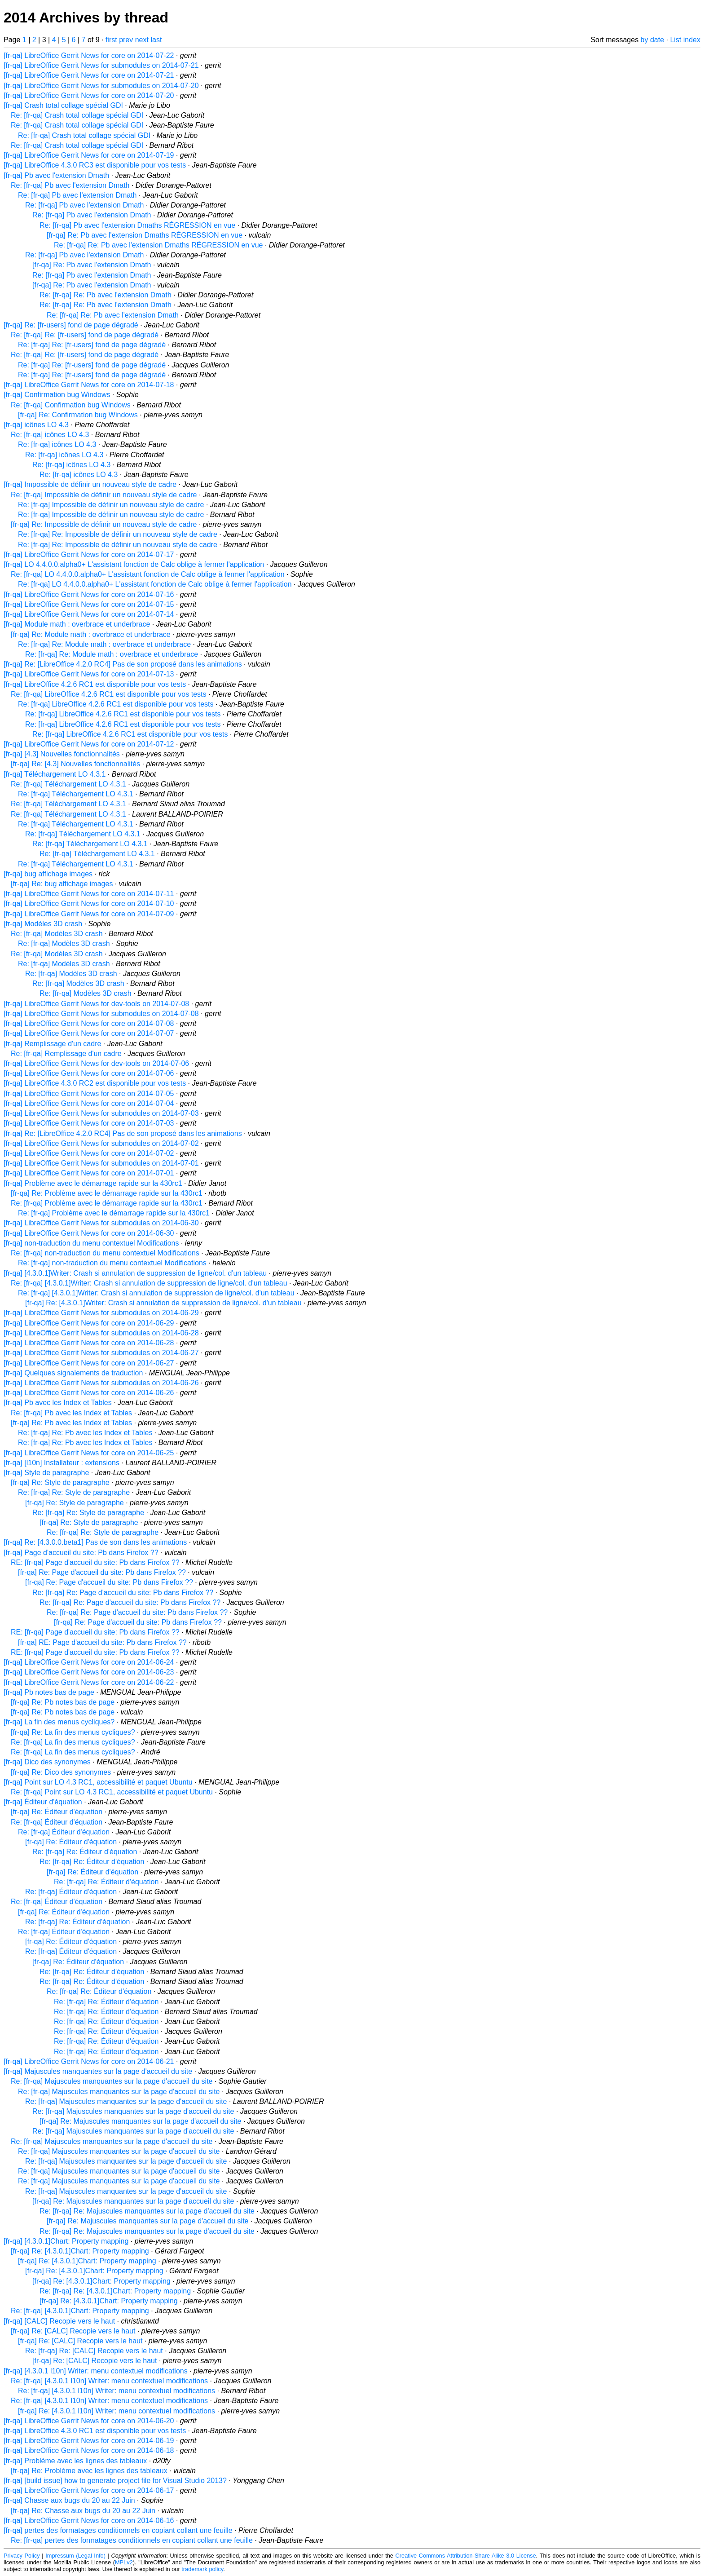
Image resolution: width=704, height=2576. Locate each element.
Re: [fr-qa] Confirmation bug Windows (71, 405)
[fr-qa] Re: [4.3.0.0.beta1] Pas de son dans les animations (95, 1542)
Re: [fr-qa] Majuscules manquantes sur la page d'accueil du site (112, 2081)
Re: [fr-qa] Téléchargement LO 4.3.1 (68, 784)
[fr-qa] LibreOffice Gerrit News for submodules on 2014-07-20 (101, 85)
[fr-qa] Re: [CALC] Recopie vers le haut (73, 2331)
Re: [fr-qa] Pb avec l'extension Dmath (70, 185)
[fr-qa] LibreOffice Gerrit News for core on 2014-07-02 (89, 1153)
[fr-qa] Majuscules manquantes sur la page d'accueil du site (98, 2071)
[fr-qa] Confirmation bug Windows (57, 394)
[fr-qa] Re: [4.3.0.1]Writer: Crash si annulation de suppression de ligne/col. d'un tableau (163, 1303)
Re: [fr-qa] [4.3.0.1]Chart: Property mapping (80, 2311)
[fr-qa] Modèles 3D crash (43, 924)
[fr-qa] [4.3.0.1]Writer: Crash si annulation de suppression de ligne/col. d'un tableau (135, 1273)
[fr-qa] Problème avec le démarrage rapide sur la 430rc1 (93, 1183)
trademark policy (202, 2569)
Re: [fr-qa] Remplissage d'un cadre (66, 1053)
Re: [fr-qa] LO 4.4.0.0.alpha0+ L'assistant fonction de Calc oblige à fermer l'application (148, 574)
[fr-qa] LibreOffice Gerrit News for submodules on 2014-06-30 (101, 1223)
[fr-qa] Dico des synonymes (47, 1762)
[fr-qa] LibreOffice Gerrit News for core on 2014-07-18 (89, 385)
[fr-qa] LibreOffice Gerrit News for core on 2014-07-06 (89, 1073)
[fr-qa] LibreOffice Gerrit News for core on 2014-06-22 (89, 1682)
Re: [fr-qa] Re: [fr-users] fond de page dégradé (84, 335)
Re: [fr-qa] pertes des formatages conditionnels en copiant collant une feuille (132, 2540)
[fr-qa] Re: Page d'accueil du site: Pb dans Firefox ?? (102, 1572)
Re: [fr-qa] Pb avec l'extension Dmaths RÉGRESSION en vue (137, 225)
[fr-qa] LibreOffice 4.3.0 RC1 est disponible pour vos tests (95, 2431)
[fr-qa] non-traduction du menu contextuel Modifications (91, 1243)
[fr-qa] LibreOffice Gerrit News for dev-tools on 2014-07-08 (96, 1003)
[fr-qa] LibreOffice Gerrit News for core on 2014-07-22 (89, 55)
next (142, 40)
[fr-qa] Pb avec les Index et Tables (58, 1402)
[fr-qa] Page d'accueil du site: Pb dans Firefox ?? (81, 1552)
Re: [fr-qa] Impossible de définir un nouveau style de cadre (104, 495)
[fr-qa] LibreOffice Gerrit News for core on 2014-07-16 (89, 594)
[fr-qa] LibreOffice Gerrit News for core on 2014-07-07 (89, 1033)
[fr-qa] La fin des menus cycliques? (59, 1722)
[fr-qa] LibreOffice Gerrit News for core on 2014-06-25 (89, 1453)
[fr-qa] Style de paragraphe (46, 1472)
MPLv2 (124, 2562)
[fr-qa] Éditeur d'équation (43, 1802)
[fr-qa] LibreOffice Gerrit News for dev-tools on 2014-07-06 (96, 1063)
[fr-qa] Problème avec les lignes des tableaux (75, 2461)
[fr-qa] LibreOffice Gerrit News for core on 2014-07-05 (89, 1093)
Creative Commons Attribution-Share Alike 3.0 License (466, 2555)
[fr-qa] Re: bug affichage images (62, 884)
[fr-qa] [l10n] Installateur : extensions (61, 1463)
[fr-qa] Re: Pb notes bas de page (62, 1702)
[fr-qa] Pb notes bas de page (49, 1692)
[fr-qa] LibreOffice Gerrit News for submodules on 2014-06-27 (101, 1352)
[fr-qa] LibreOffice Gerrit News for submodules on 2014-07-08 (101, 1013)
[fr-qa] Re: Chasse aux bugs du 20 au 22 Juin (83, 2510)
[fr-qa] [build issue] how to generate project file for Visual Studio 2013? (115, 2480)
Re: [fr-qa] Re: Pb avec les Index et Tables (85, 1432)
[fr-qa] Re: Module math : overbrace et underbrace (91, 634)
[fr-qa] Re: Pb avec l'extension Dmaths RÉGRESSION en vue (144, 235)
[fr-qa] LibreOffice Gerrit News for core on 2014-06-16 (89, 2520)
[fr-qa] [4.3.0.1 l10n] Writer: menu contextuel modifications (96, 2371)
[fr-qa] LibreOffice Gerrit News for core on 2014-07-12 (89, 744)
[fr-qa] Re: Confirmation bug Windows (78, 415)
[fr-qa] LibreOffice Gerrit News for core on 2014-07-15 (89, 604)
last (156, 40)
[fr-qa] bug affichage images (48, 874)
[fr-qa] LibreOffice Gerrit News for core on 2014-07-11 (89, 893)
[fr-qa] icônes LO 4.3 (36, 425)
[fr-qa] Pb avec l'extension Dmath (56, 175)
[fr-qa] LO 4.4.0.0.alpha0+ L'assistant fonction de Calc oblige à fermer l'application (134, 564)
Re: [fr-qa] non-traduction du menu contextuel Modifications (105, 1253)
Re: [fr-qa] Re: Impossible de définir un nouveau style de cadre (117, 534)
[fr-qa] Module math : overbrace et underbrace (77, 624)
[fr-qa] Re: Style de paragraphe (60, 1482)
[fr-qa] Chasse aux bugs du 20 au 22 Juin (69, 2500)
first (111, 40)
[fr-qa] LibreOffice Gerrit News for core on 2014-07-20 (89, 95)
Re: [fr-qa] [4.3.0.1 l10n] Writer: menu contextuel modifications (109, 2381)
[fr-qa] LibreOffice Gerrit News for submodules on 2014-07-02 (101, 1143)
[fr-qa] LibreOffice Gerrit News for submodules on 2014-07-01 (101, 1163)
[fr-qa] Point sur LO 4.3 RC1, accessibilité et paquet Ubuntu (98, 1782)
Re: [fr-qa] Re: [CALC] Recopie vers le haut (94, 2351)
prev (126, 40)
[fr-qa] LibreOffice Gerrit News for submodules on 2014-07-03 (101, 1113)
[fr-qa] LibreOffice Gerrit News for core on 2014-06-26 (89, 1392)
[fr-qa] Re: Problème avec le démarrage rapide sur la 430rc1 (106, 1193)
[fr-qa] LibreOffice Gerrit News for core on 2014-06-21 (89, 2061)
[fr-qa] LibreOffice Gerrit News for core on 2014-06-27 (89, 1363)
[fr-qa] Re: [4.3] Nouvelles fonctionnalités (75, 764)
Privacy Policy (22, 2555)
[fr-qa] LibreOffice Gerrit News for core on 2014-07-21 (89, 75)
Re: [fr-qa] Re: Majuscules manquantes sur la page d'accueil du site (147, 2211)
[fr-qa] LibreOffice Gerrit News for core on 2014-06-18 (89, 2450)
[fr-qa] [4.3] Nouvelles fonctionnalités (62, 754)
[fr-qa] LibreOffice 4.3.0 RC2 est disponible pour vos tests (95, 1083)
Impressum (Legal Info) (75, 2555)
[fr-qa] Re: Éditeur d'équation (56, 1812)
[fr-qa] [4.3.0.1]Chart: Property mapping (66, 2241)
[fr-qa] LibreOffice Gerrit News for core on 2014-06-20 (89, 2421)
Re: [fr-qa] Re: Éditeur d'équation (84, 1852)
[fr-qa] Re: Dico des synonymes (61, 1772)
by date (652, 40)
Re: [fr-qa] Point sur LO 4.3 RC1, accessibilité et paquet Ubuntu (112, 1792)
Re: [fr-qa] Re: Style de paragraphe (74, 1492)
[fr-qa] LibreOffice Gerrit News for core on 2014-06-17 (89, 2490)
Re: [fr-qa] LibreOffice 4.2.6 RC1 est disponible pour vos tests (108, 694)
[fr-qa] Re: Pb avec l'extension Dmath (91, 265)
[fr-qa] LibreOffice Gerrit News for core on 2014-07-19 (89, 155)
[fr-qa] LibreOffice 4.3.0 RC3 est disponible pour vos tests (95, 165)
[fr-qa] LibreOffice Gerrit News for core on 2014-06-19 (89, 2440)
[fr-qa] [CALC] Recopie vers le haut (59, 2321)
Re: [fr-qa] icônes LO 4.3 (50, 434)
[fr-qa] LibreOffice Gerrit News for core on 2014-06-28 (89, 1343)
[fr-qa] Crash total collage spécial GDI (63, 105)
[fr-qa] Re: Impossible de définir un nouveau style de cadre (104, 524)
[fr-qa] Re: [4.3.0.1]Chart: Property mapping (80, 2251)
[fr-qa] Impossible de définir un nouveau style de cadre (90, 484)
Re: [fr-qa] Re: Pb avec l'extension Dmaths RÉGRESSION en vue (158, 245)
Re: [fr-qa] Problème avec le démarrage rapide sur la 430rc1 (106, 1203)
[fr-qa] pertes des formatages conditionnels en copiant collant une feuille (118, 2530)
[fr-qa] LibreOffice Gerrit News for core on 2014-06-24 (89, 1662)
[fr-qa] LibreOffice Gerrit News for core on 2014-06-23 (89, 1672)
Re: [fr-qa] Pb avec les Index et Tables (71, 1413)
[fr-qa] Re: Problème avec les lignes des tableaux (89, 2470)
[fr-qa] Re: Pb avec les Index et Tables (71, 1423)
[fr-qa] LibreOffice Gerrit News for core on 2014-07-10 (89, 903)
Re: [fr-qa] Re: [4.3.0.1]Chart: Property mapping (115, 2291)
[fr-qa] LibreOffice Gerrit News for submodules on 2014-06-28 (101, 1333)
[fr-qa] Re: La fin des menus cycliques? (73, 1732)
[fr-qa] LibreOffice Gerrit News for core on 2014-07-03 (89, 1123)
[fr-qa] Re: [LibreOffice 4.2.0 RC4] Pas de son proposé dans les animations (123, 664)
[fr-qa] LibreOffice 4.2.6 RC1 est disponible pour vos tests (95, 684)
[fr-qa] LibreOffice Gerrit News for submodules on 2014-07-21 (101, 65)
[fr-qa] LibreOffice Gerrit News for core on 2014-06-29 (89, 1323)
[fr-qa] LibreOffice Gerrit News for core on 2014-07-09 (89, 914)
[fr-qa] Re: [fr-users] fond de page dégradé (71, 325)
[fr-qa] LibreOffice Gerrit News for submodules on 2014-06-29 (101, 1313)
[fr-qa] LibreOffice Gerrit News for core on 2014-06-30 (89, 1233)
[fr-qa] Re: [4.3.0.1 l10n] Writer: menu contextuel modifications (116, 2411)
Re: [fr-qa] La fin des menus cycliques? (73, 1742)
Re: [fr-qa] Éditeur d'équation (56, 1822)
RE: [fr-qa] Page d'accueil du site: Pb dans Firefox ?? (95, 1562)
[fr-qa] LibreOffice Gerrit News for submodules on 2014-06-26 (101, 1383)
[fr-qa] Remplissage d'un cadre (52, 1043)
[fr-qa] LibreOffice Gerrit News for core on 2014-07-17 (89, 554)
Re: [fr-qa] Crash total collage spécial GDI (77, 115)
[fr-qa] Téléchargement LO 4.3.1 (55, 774)
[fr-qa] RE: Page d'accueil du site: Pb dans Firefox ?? (102, 1642)
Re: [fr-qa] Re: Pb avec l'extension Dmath (106, 295)
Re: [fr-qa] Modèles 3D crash (57, 933)
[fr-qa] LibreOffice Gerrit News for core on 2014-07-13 (89, 674)
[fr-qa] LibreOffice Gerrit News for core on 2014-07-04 (89, 1103)
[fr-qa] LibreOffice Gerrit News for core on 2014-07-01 (89, 1173)
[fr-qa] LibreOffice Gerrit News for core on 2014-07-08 (89, 1023)
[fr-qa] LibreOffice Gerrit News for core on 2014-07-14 (89, 614)
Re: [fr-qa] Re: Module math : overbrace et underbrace (104, 644)
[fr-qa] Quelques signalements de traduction (73, 1373)
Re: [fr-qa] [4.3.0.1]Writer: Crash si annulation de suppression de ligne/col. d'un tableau (149, 1283)
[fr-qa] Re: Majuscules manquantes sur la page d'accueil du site (141, 2121)
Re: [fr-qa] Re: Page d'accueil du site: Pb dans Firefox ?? (122, 1592)
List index (685, 40)
